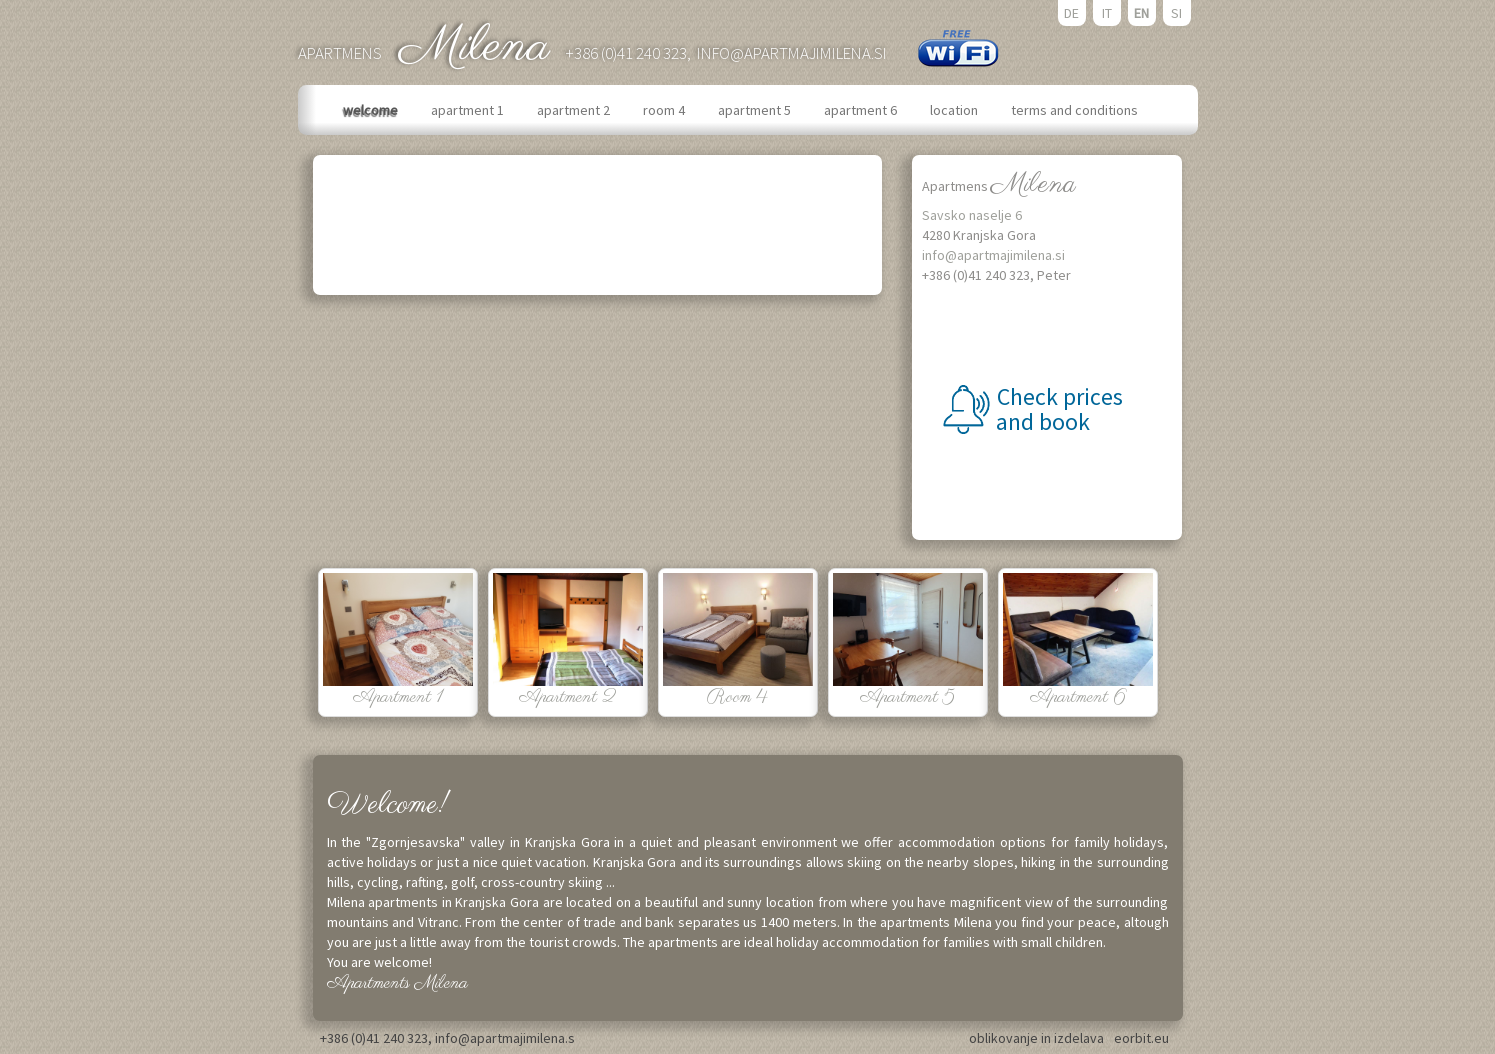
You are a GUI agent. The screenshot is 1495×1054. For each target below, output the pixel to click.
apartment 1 (469, 110)
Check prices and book (1057, 409)
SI (1176, 13)
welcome (372, 110)
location (955, 110)
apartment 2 (575, 110)
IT (1107, 13)
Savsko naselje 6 (972, 215)
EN (1141, 13)
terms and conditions (1076, 110)
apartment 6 (862, 110)
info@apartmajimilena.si (792, 53)
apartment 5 (756, 110)
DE (1071, 13)
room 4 (665, 110)
